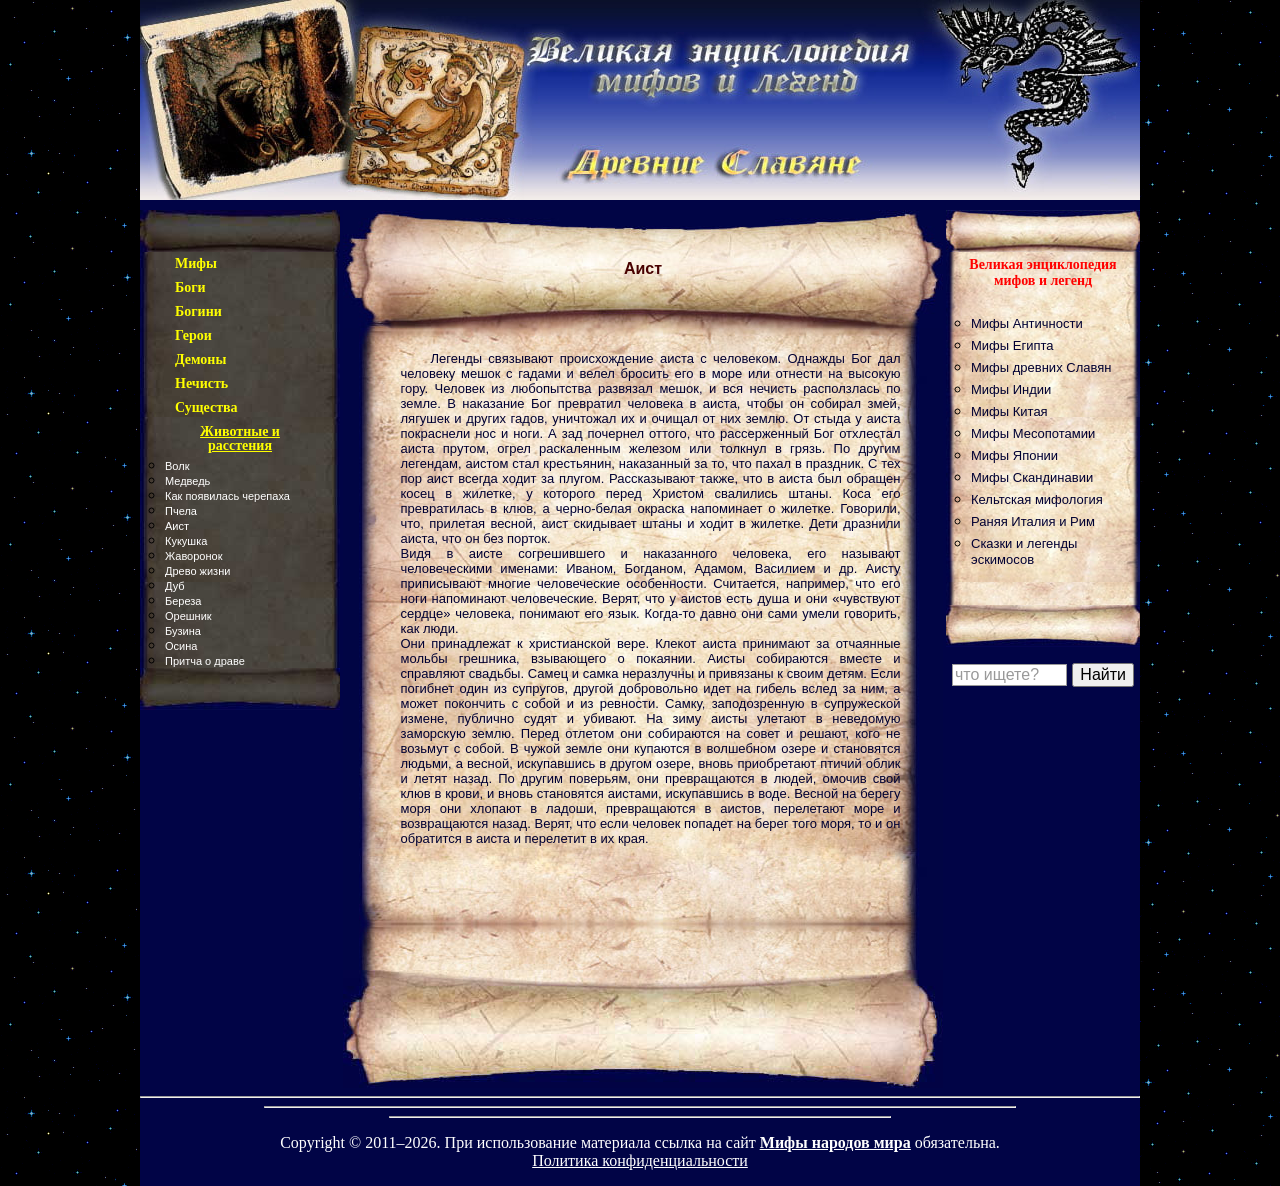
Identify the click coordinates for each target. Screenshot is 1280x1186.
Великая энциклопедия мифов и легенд (1042, 272)
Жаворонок (193, 556)
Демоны (200, 359)
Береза (183, 601)
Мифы (196, 263)
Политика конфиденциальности (640, 1160)
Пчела (181, 511)
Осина (181, 646)
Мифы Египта (1012, 345)
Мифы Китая (1009, 411)
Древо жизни (197, 571)
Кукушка (186, 541)
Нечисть (201, 383)
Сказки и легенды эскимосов (1024, 551)
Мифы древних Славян (1041, 367)
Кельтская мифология (1037, 499)
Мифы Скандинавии (1032, 477)
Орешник (188, 616)
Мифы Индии (1011, 389)
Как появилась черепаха (227, 496)
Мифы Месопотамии (1033, 433)
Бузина (183, 631)
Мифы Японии (1014, 455)
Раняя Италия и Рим (1033, 521)
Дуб (175, 586)
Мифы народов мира (835, 1142)
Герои (193, 335)
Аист (177, 526)
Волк (177, 466)
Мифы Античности (1027, 323)
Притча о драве (205, 661)
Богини (198, 311)
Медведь (187, 481)
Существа (206, 407)
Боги (190, 287)
